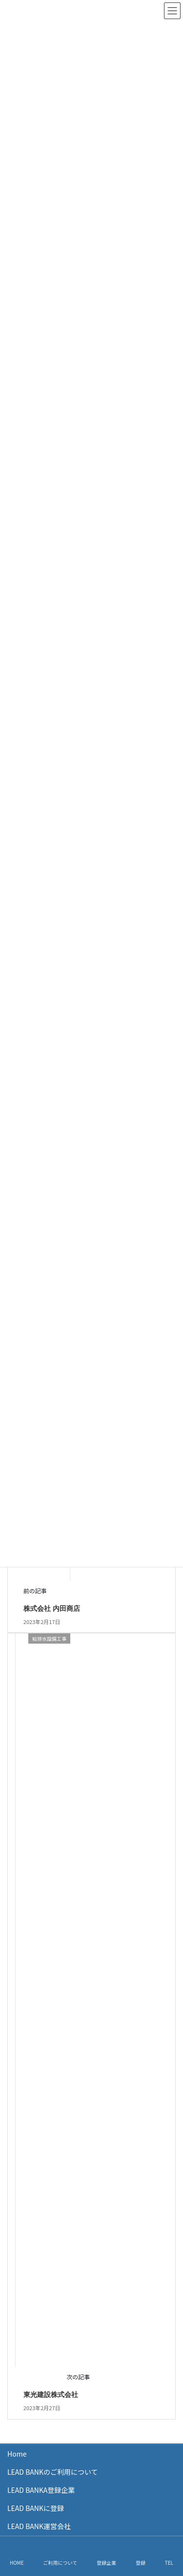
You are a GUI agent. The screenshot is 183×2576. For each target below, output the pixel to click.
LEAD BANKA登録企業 (41, 2490)
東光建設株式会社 (50, 2394)
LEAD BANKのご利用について (52, 2472)
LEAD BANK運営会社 (39, 2526)
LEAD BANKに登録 (35, 2508)
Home (16, 2454)
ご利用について (60, 2562)
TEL (169, 2562)
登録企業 (106, 2562)
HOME (17, 2562)
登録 (140, 2562)
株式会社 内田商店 (51, 1608)
